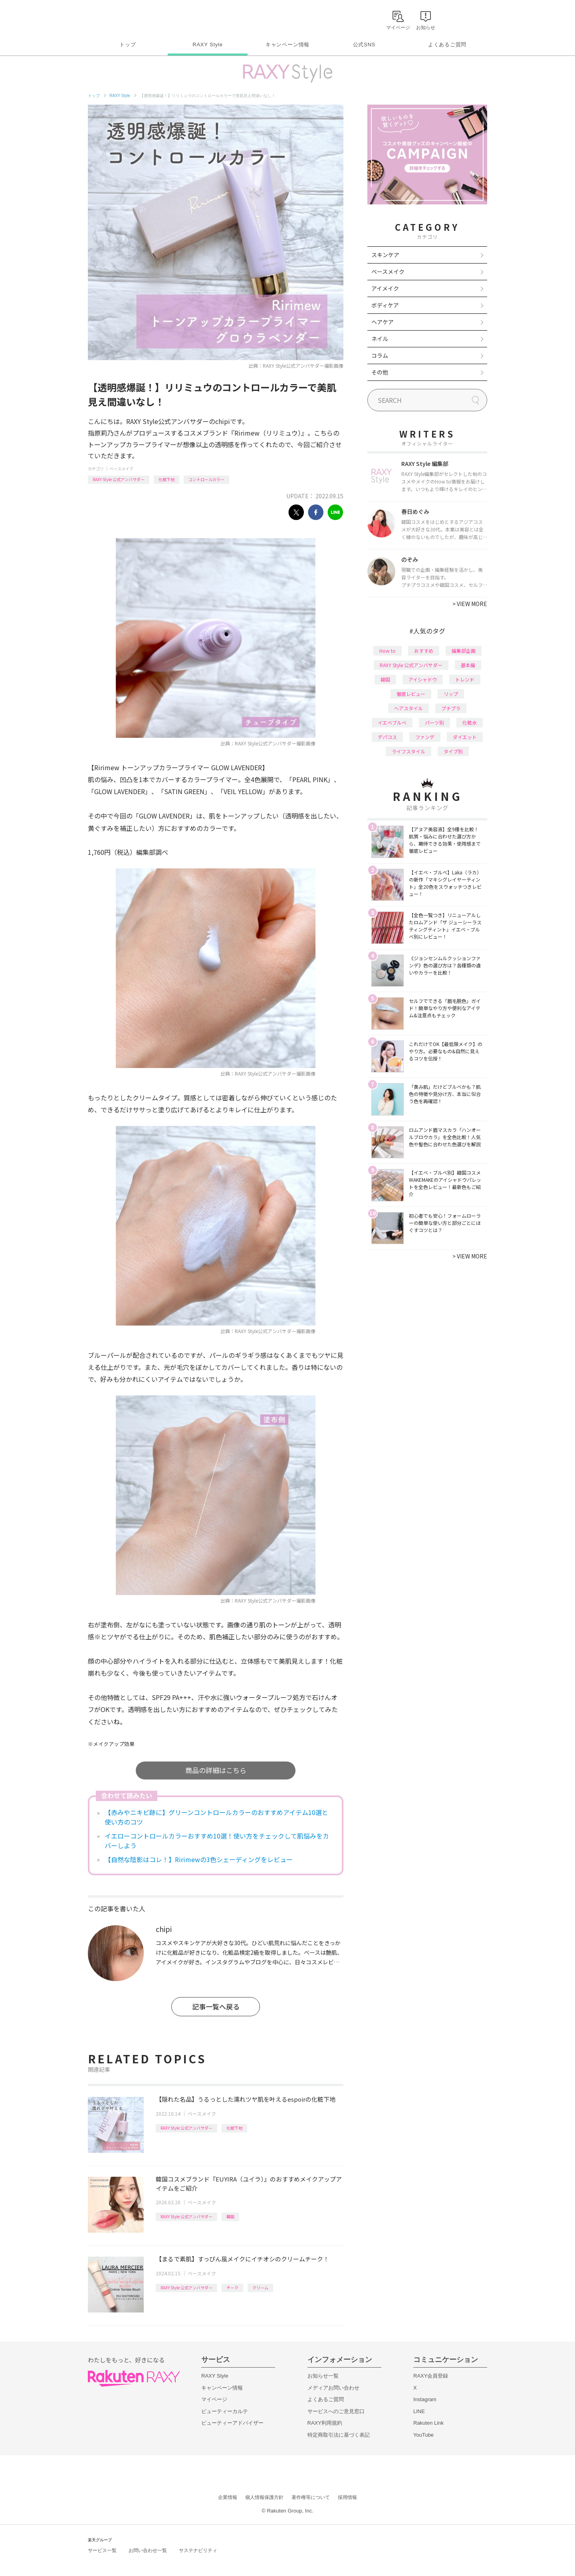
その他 (379, 372)
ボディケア (385, 305)
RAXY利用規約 (324, 2423)
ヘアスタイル (408, 708)
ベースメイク (121, 469)
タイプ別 (453, 751)
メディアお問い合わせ (333, 2388)
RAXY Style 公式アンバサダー (119, 479)
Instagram (424, 2399)
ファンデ (424, 736)
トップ (127, 45)
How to (387, 650)
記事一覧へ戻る (216, 2006)
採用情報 (347, 2497)
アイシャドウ (422, 679)
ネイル (379, 339)
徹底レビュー (411, 693)
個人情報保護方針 (264, 2497)
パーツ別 (434, 722)
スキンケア (385, 255)
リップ (451, 693)
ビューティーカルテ (224, 2411)
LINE (419, 2411)
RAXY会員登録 (430, 2376)
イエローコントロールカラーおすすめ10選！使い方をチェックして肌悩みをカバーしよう (217, 1840)
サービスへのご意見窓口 (336, 2411)
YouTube (423, 2435)
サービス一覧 (102, 2550)
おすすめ (423, 650)
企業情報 (227, 2497)
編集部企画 (464, 650)
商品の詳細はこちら (215, 1770)
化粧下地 (166, 479)
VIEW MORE (469, 604)
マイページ (214, 2399)
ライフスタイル (408, 751)
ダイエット (465, 736)
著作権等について (310, 2497)
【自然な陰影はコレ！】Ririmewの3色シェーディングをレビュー (199, 1859)
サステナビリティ (198, 2550)
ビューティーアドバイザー (232, 2423)
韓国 (230, 2216)
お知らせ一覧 (323, 2376)
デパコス (387, 736)
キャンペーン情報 (287, 45)
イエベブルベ (392, 722)
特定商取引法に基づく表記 (338, 2435)
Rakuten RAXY (123, 18)
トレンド (464, 679)
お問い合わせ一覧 (148, 2550)
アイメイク (385, 288)
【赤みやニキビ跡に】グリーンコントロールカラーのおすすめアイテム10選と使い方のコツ (216, 1817)
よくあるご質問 (447, 45)
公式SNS (364, 45)
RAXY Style (207, 45)
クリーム (260, 2288)
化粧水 (469, 722)
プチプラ (450, 708)
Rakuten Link (428, 2423)
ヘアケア (382, 322)
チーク (232, 2288)
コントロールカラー (206, 479)
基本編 (468, 665)
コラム (379, 355)
